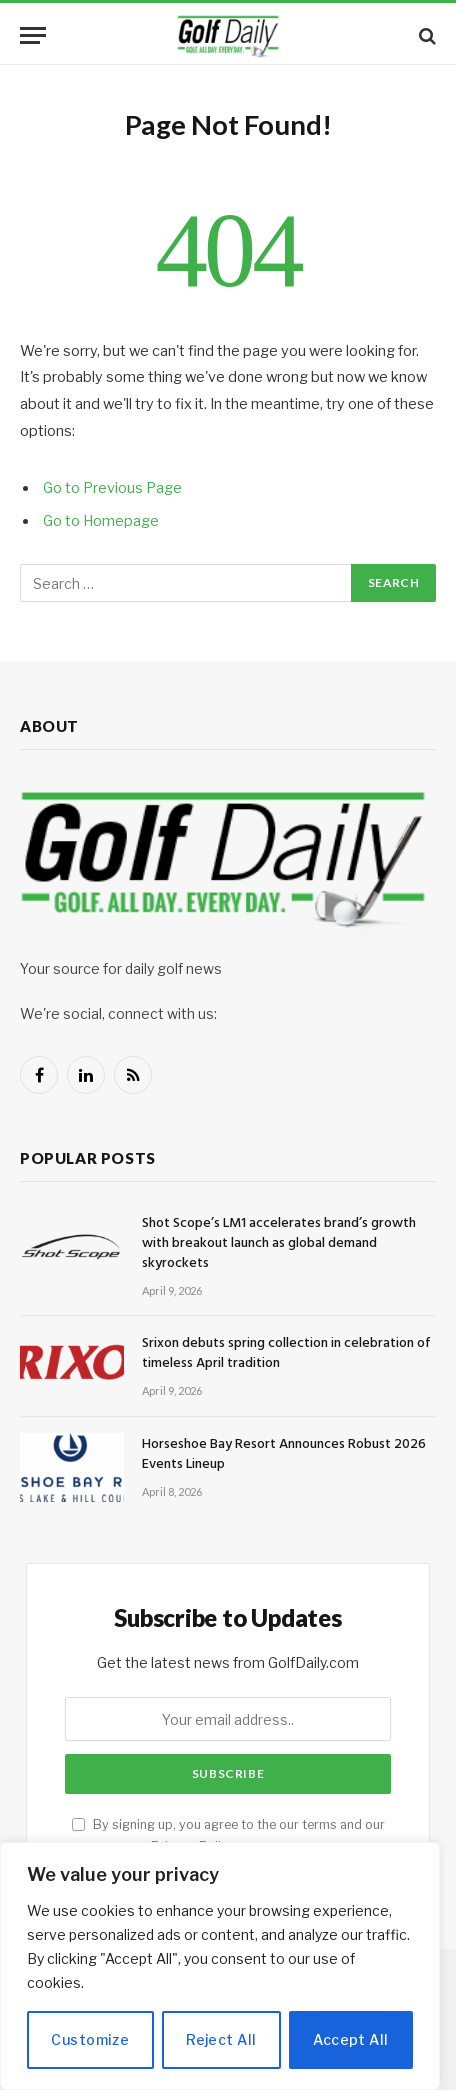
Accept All (350, 2039)
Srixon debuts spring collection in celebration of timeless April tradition (286, 1353)
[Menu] (33, 35)
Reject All (221, 2039)
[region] (220, 1966)
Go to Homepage (101, 521)
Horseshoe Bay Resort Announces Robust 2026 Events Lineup (284, 1454)
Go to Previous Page (112, 488)
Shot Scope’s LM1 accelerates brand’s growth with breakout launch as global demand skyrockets (279, 1243)
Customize (90, 2039)
